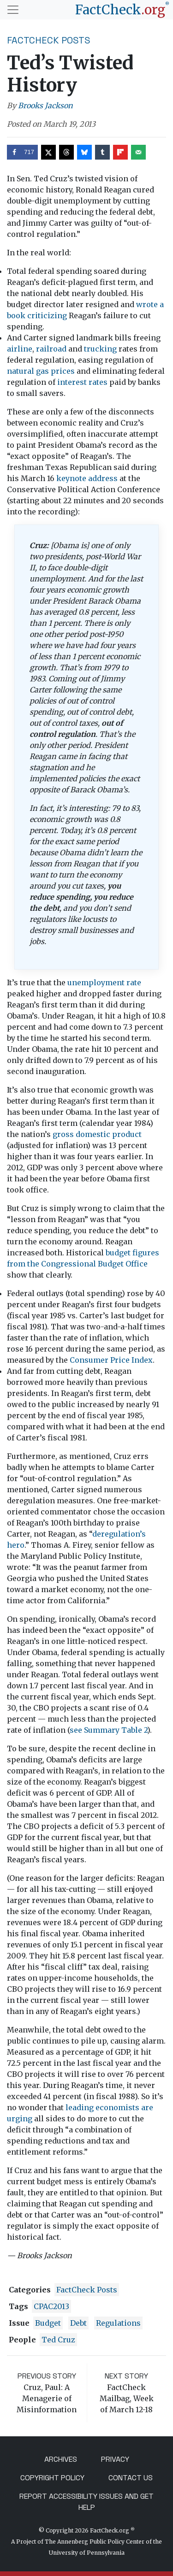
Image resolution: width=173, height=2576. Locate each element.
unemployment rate (104, 982)
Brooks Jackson (45, 105)
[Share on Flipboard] (120, 152)
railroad (51, 348)
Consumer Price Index (111, 1360)
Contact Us (130, 2478)
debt (78, 2323)
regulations (118, 2323)
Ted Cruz (58, 2339)
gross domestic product (97, 1134)
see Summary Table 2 (108, 1730)
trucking (100, 348)
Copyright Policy (52, 2478)
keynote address (87, 478)
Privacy (115, 2459)
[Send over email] (138, 152)
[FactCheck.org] (122, 9)
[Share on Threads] (66, 152)
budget (48, 2323)
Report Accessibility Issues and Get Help (86, 2501)
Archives (60, 2459)
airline (19, 348)
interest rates (82, 382)
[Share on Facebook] (22, 152)
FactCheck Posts (48, 40)
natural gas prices (41, 371)
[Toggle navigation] (13, 9)
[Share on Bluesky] (84, 152)
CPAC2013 (51, 2306)
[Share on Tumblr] (102, 152)
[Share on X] (48, 152)
